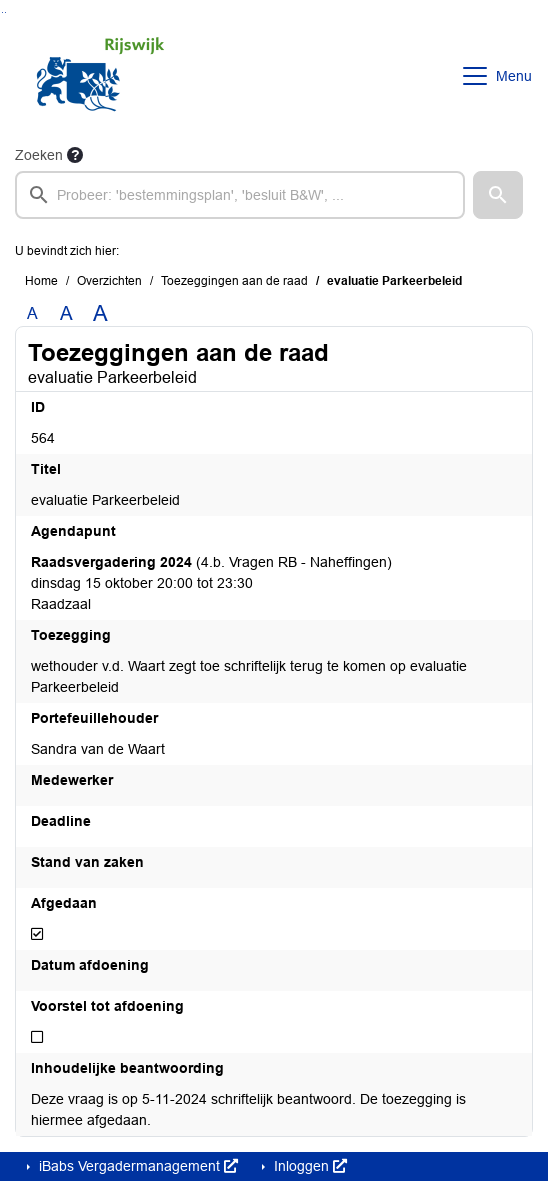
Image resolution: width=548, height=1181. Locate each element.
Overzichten (109, 281)
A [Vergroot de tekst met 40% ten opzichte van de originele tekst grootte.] (100, 314)
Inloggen (308, 1166)
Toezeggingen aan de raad (234, 281)
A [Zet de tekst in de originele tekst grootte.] (32, 313)
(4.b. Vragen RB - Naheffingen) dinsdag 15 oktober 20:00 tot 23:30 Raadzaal (211, 583)
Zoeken (39, 155)
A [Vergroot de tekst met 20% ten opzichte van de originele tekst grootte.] (66, 313)
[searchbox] (240, 195)
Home (41, 281)
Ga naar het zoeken (2, 12)
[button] (498, 195)
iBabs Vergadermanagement (136, 1166)
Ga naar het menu (5, 12)
